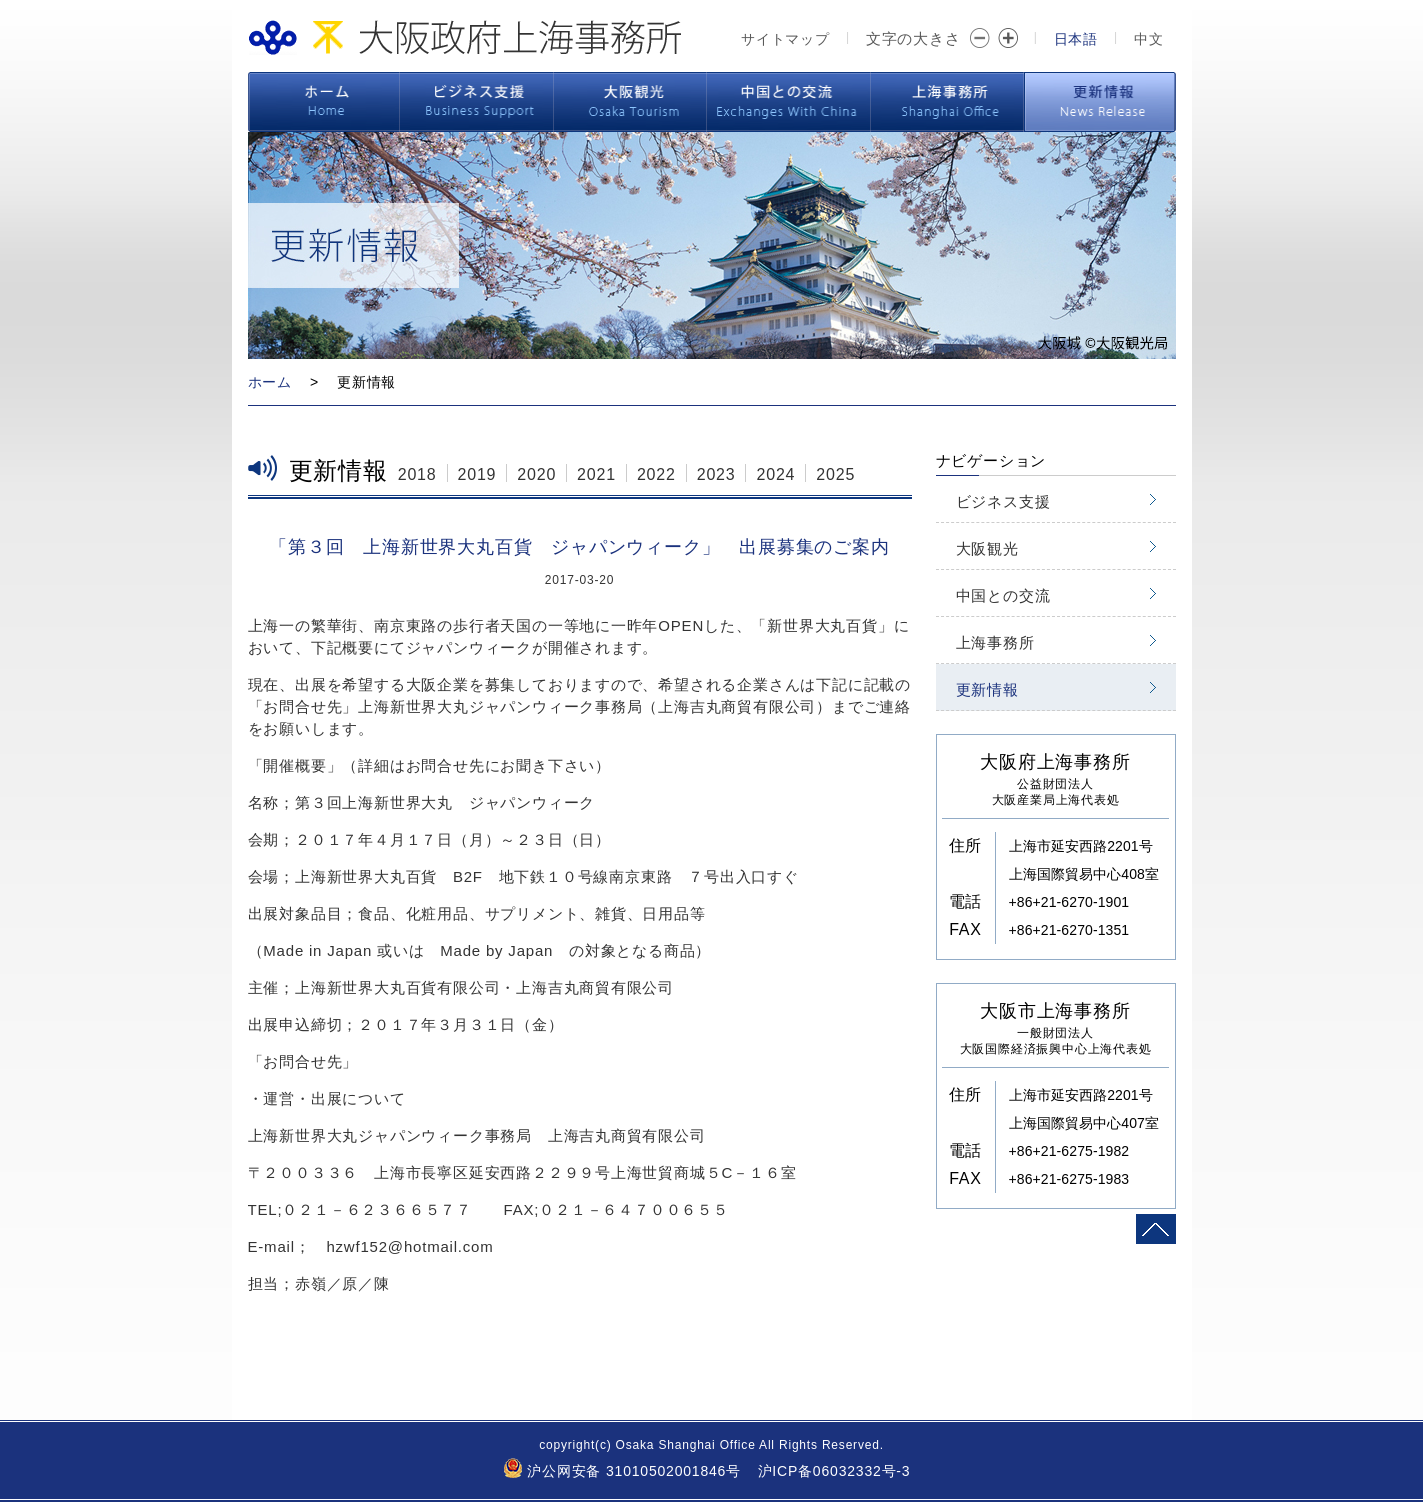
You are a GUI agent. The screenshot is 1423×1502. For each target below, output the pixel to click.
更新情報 (1100, 102)
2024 (775, 474)
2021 (596, 474)
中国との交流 (788, 102)
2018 (417, 474)
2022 (656, 474)
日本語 (1076, 39)
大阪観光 (630, 102)
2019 (477, 474)
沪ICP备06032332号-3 (834, 1471)
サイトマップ (785, 39)
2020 (536, 474)
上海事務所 (947, 102)
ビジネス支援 (476, 102)
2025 (835, 474)
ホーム (324, 102)
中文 (1149, 39)
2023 (716, 474)
